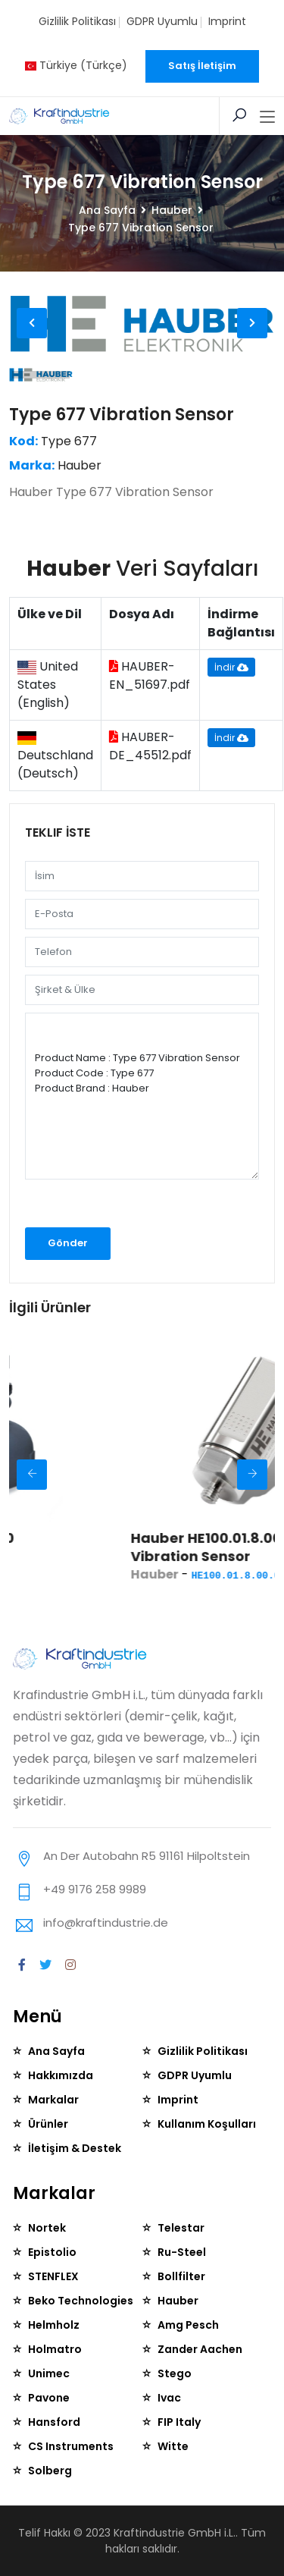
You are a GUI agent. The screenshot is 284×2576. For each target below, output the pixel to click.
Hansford (54, 2422)
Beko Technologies (80, 2300)
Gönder (68, 1243)
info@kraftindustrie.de (105, 1922)
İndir (231, 667)
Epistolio (52, 2252)
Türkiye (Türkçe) (76, 65)
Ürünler (48, 2123)
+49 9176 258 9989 (94, 1889)
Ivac (169, 2397)
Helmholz (54, 2325)
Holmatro (55, 2349)
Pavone (49, 2397)
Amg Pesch (188, 2325)
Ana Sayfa (107, 210)
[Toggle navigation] (267, 117)
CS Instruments (71, 2446)
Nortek (47, 2227)
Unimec (49, 2373)
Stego (175, 2373)
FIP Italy (179, 2422)
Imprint (227, 21)
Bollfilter (181, 2276)
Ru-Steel (182, 2252)
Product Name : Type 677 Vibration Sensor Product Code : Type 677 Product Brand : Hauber (142, 1096)
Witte (173, 2446)
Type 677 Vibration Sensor (121, 414)
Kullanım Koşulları (207, 2123)
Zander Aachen (200, 2349)
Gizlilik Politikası (77, 21)
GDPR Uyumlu (162, 21)
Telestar (181, 2227)
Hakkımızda (60, 2075)
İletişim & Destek (74, 2148)
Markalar (53, 2099)
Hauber (171, 210)
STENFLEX (53, 2276)
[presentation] (105, 1208)
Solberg (50, 2470)
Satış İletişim (202, 65)
